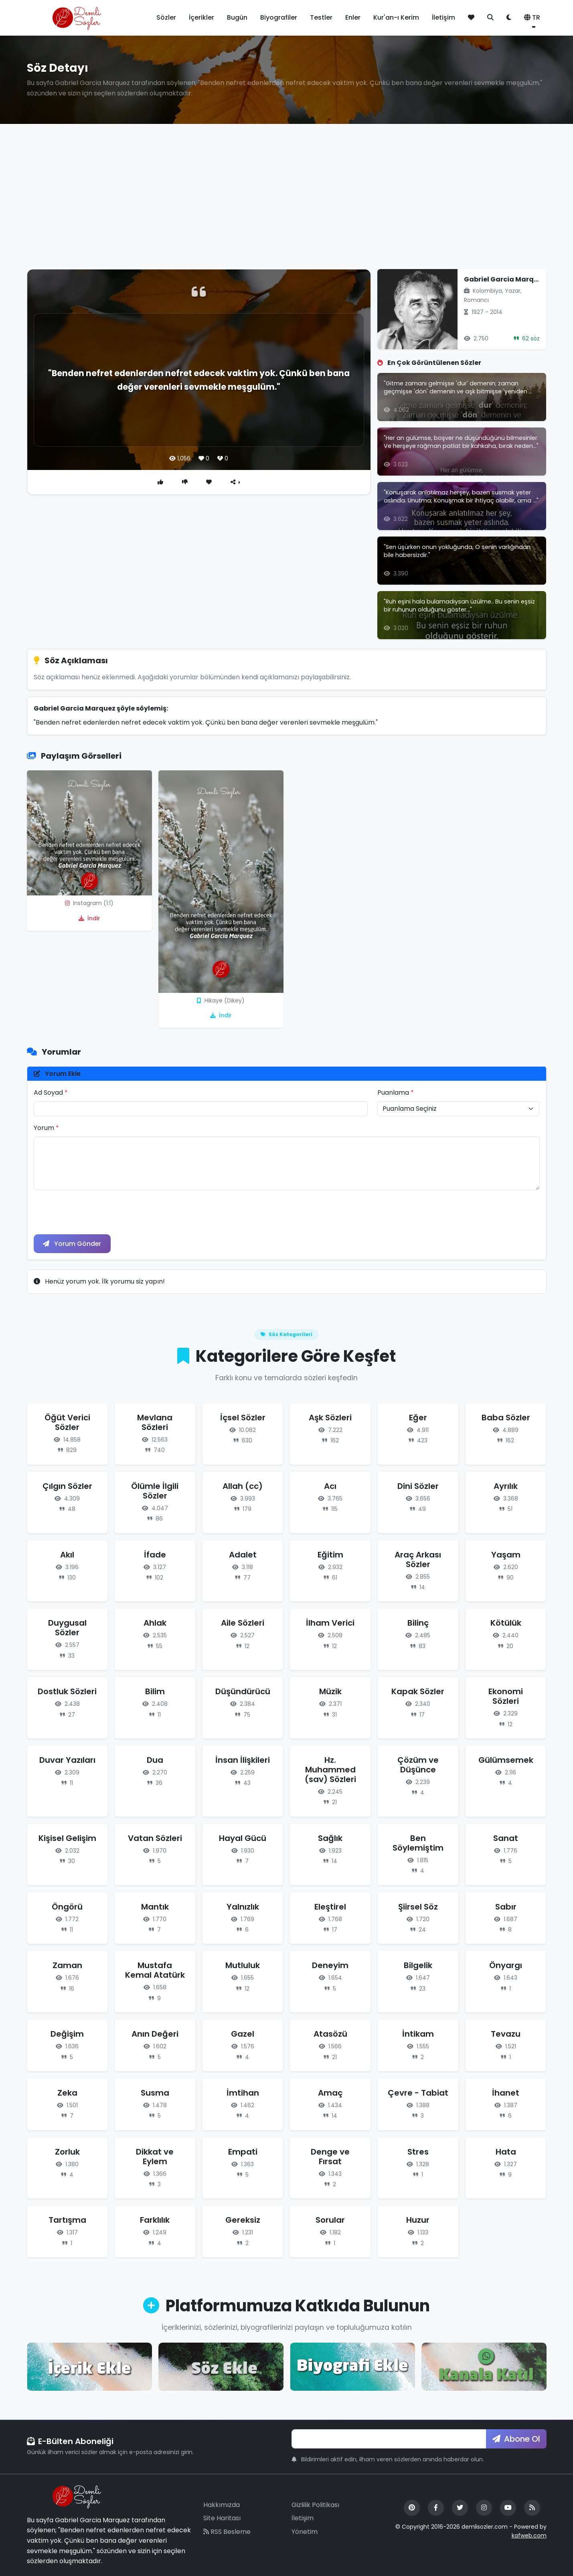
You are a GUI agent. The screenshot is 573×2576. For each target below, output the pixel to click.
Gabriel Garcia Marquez (505, 279)
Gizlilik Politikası (315, 2504)
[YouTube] (508, 2508)
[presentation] (95, 1212)
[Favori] (209, 482)
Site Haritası (222, 2518)
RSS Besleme (227, 2531)
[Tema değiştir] (509, 18)
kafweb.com (529, 2536)
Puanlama (395, 1093)
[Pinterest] (412, 2508)
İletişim (443, 17)
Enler (352, 17)
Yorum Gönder (72, 1243)
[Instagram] (484, 2508)
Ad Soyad (51, 1093)
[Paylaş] (235, 482)
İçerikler (201, 17)
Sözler (166, 17)
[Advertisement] (286, 203)
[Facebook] (436, 2508)
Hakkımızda (221, 2504)
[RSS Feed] (532, 2508)
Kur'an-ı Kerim (396, 17)
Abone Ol (516, 2439)
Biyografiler (278, 17)
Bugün (237, 17)
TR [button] (532, 17)
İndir (89, 918)
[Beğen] (160, 482)
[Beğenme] (184, 482)
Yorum (46, 1127)
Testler (321, 17)
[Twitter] (460, 2508)
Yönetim (305, 2531)
